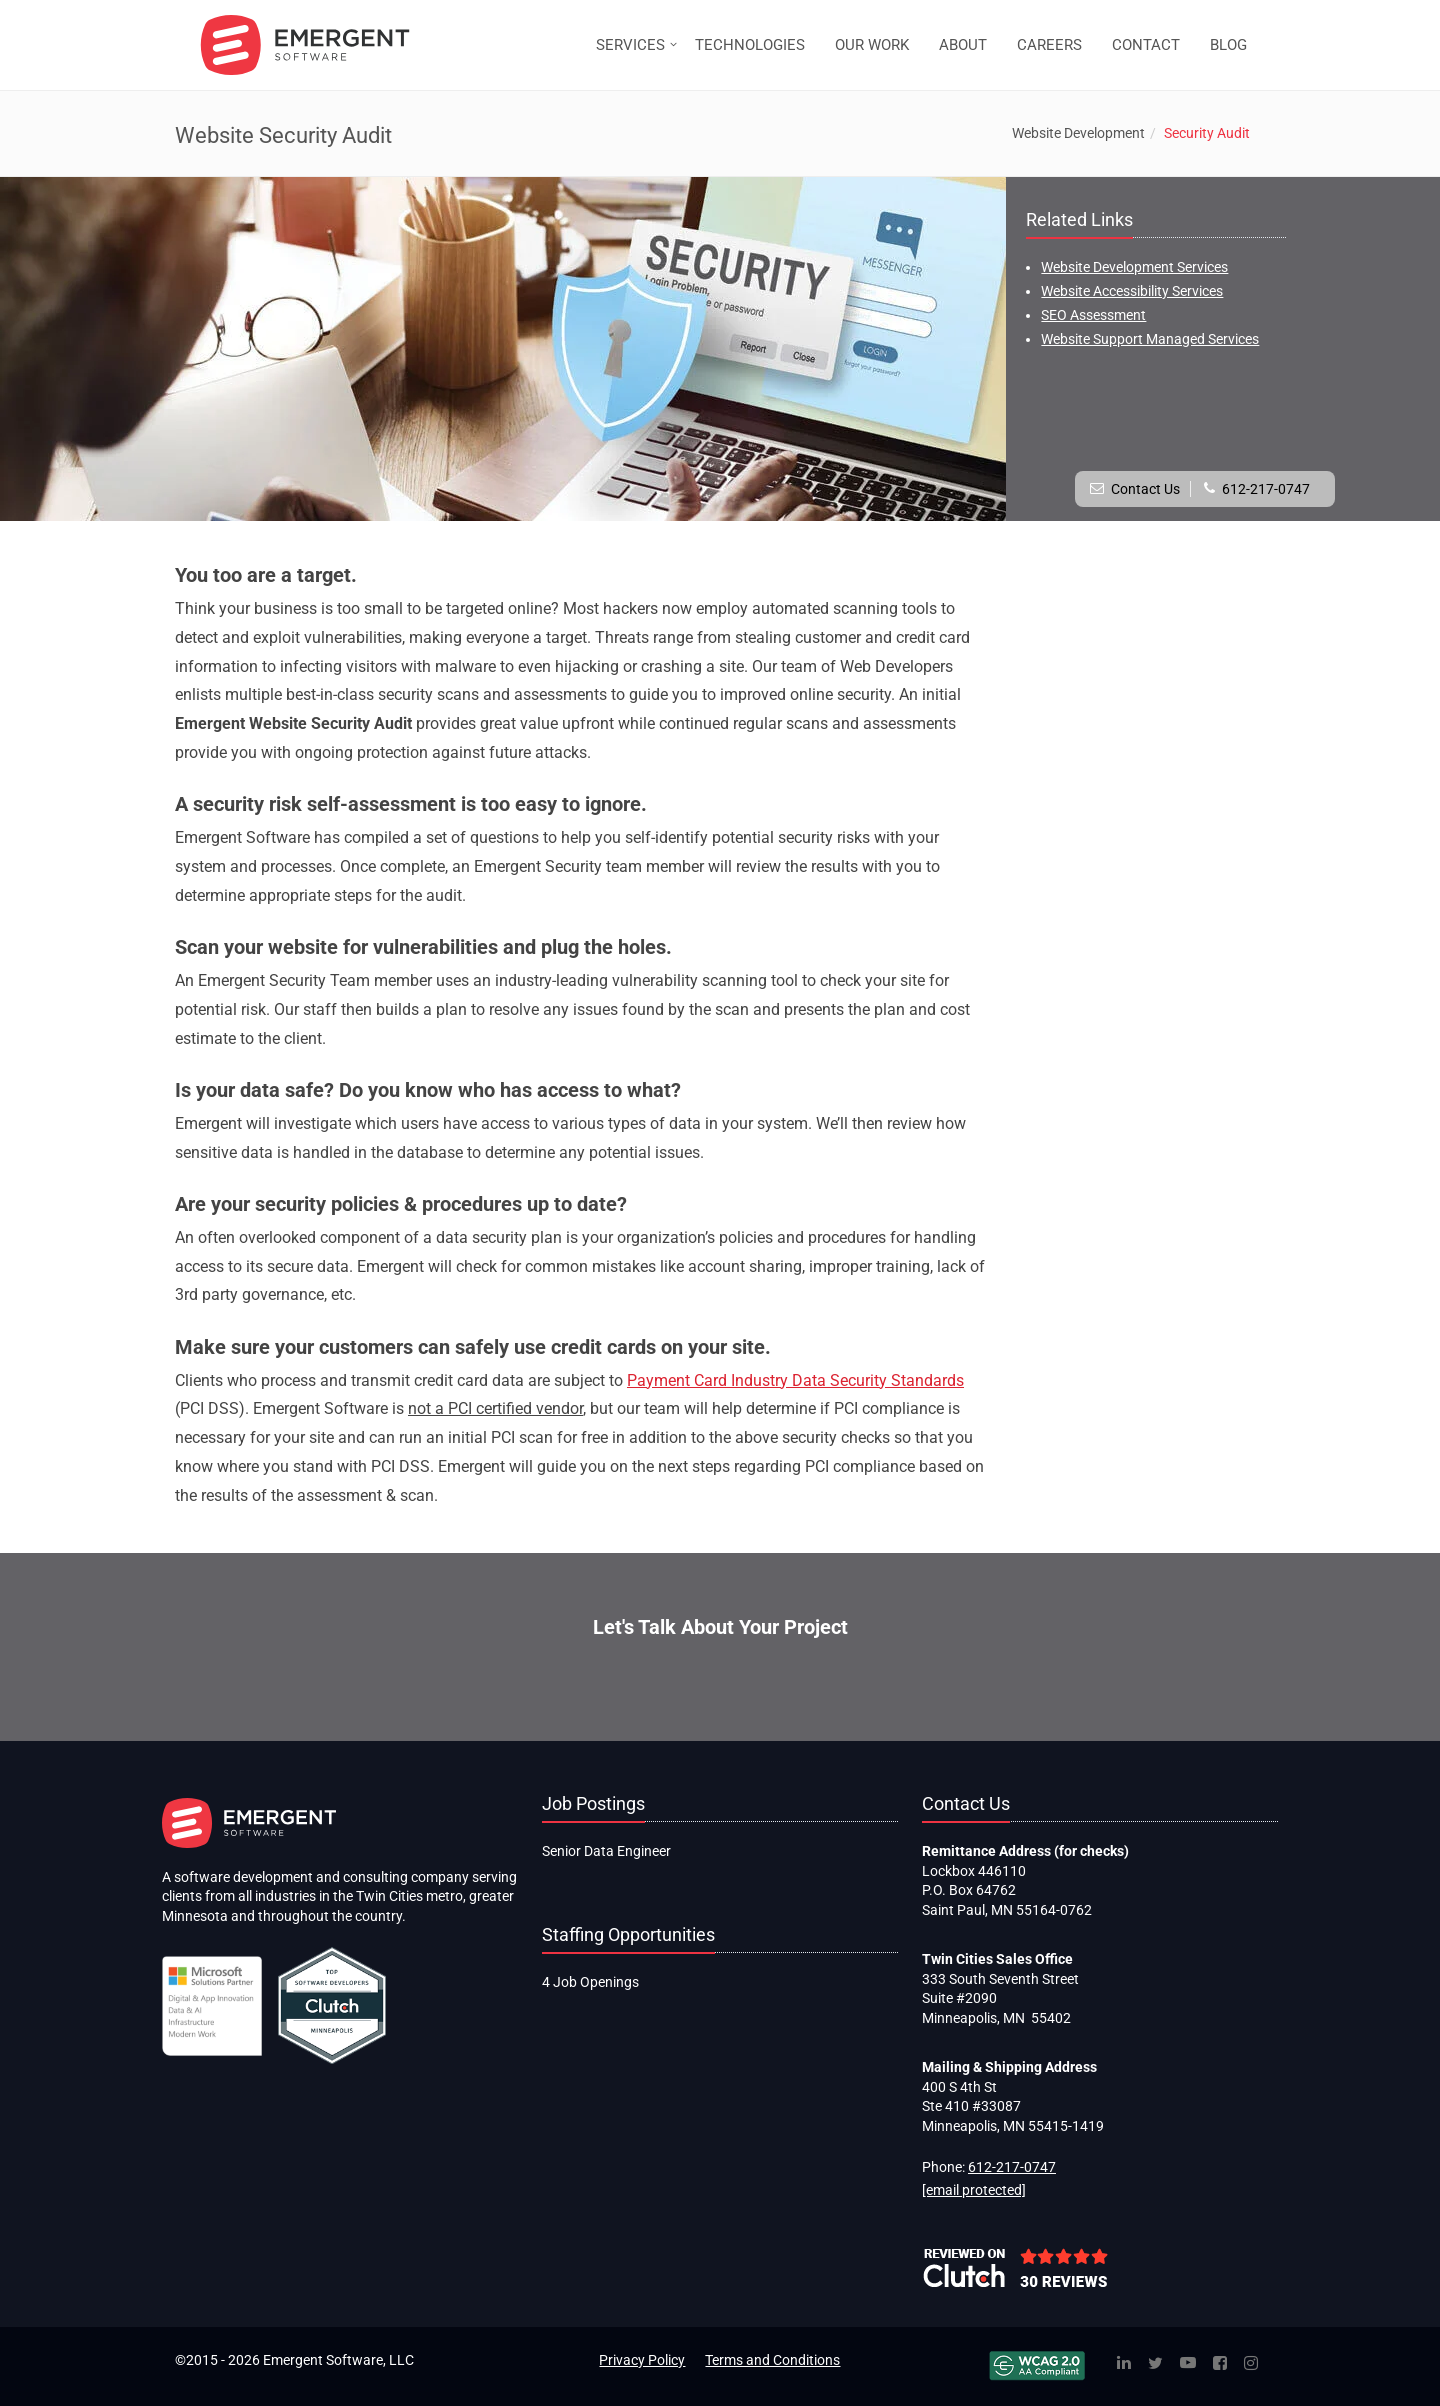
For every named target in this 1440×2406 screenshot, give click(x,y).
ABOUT (963, 45)
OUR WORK (872, 45)
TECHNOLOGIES (750, 45)
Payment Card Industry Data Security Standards (795, 1380)
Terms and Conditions (772, 2360)
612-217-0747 (1266, 489)
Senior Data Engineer (606, 1851)
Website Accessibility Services (1132, 291)
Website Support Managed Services (1150, 339)
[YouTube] (1188, 2364)
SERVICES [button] (630, 45)
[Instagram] (1251, 2364)
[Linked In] (1124, 2364)
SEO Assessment (1093, 315)
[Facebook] (1220, 2364)
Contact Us (1145, 489)
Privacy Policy (642, 2360)
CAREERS (1049, 45)
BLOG (1228, 45)
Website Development (1078, 133)
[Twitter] (1155, 2364)
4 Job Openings (590, 1982)
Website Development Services (1134, 267)
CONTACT (1146, 45)
